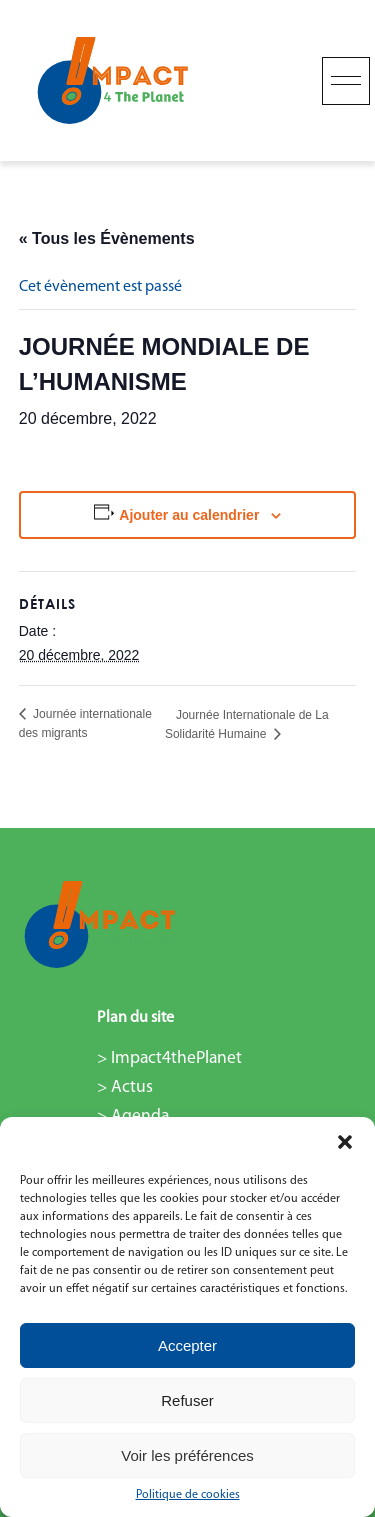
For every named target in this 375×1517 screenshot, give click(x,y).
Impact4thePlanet (176, 1058)
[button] (345, 1142)
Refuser (187, 1400)
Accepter (187, 1345)
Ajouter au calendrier (189, 515)
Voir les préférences (187, 1455)
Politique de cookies (188, 1495)
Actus (132, 1087)
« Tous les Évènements (107, 238)
